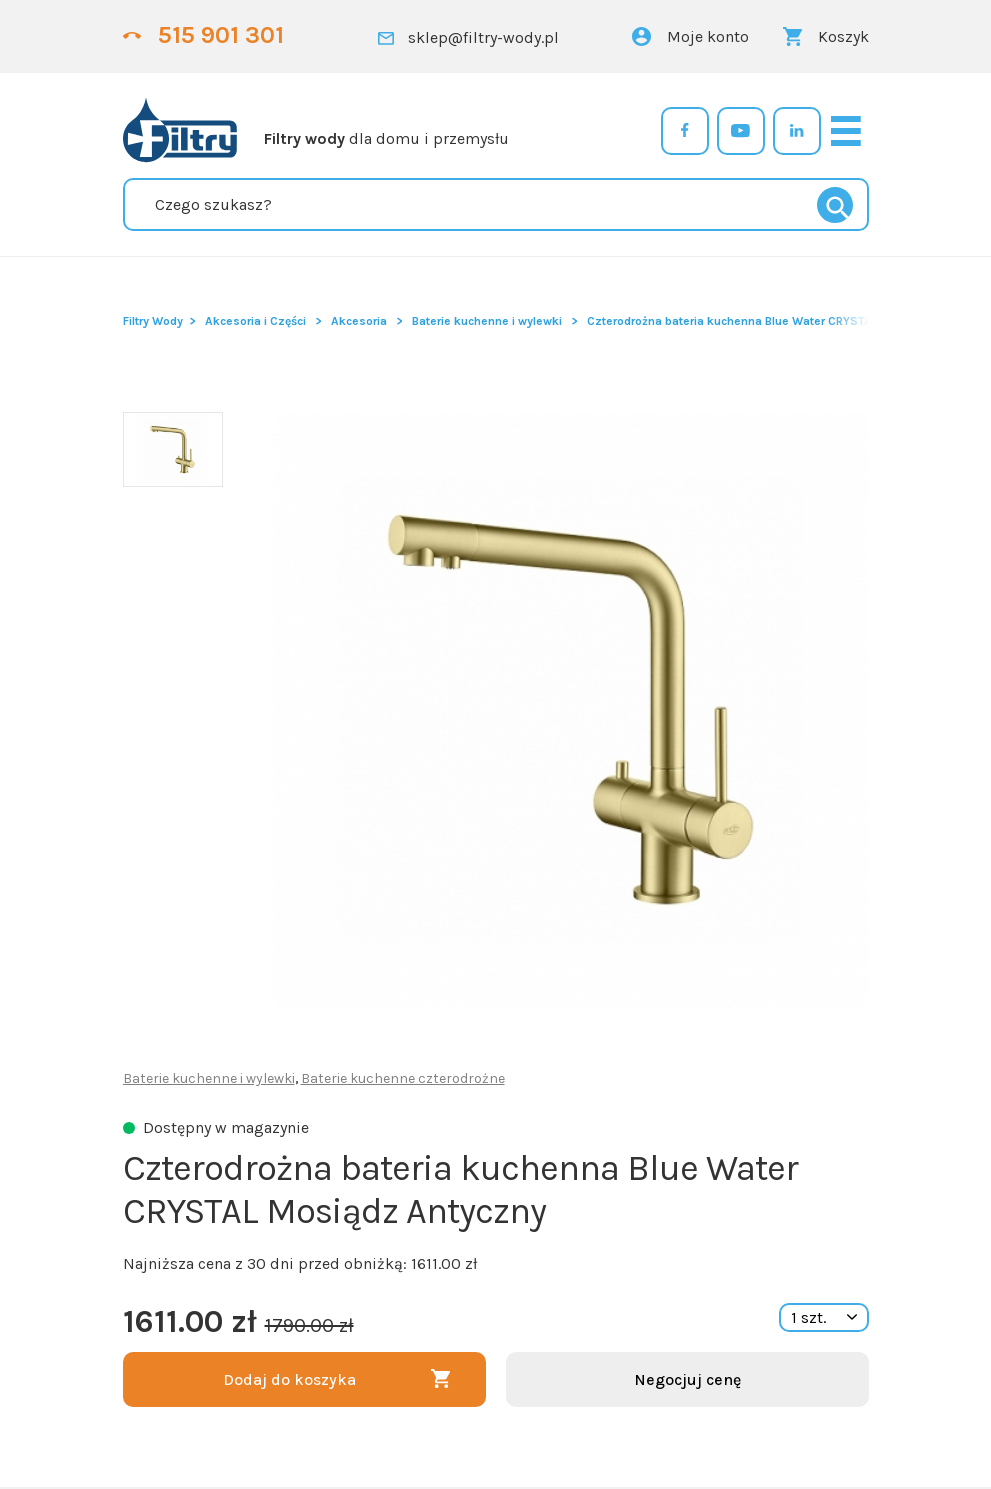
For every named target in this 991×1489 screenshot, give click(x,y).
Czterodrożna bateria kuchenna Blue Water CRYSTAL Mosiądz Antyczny (785, 321)
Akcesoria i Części (255, 321)
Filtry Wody (153, 321)
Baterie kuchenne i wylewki (487, 321)
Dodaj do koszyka (289, 1379)
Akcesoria (359, 321)
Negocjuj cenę (687, 1379)
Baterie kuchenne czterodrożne (403, 1078)
